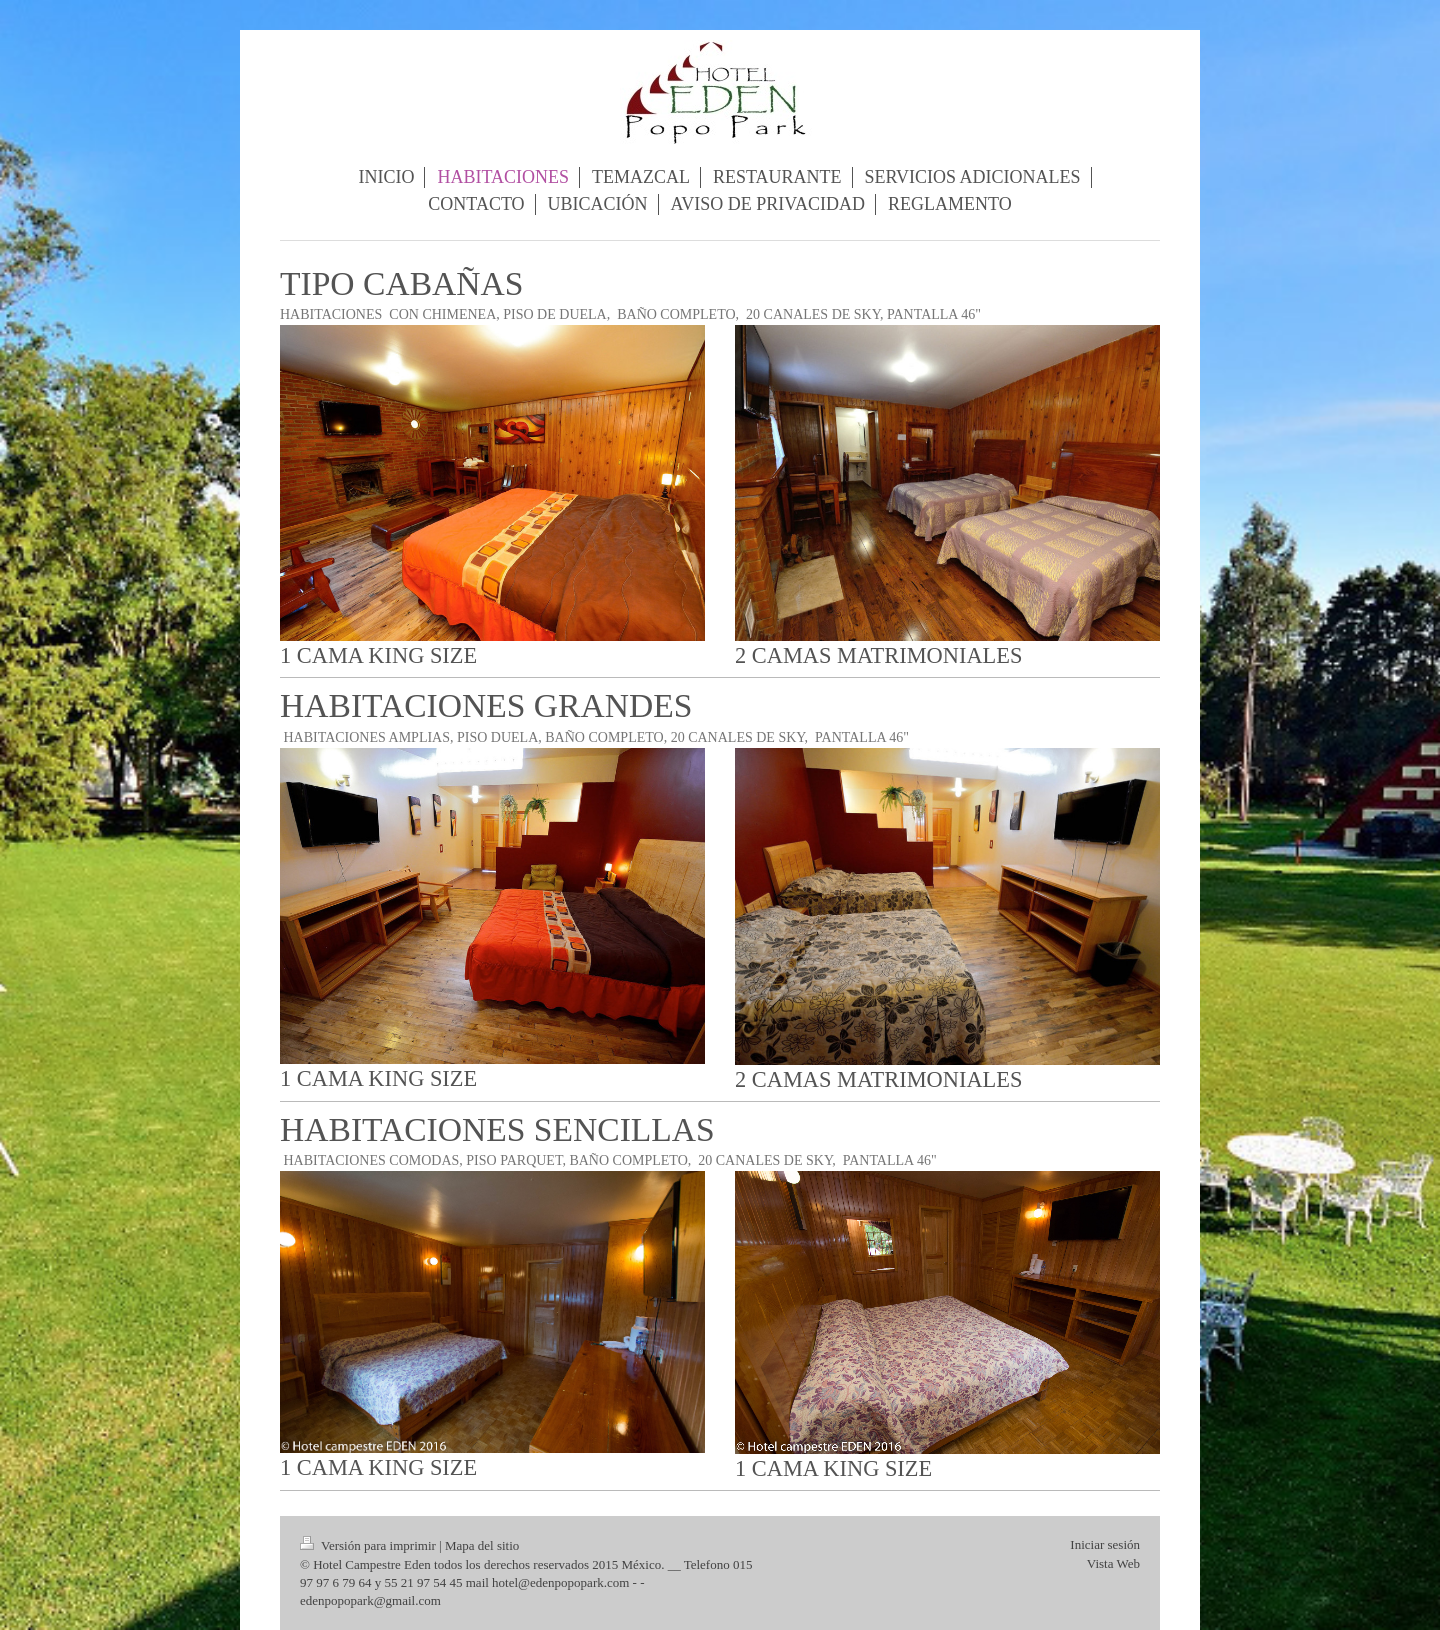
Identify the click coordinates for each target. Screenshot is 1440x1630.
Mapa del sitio (482, 1545)
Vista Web (1113, 1563)
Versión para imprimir (369, 1545)
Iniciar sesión (1105, 1544)
